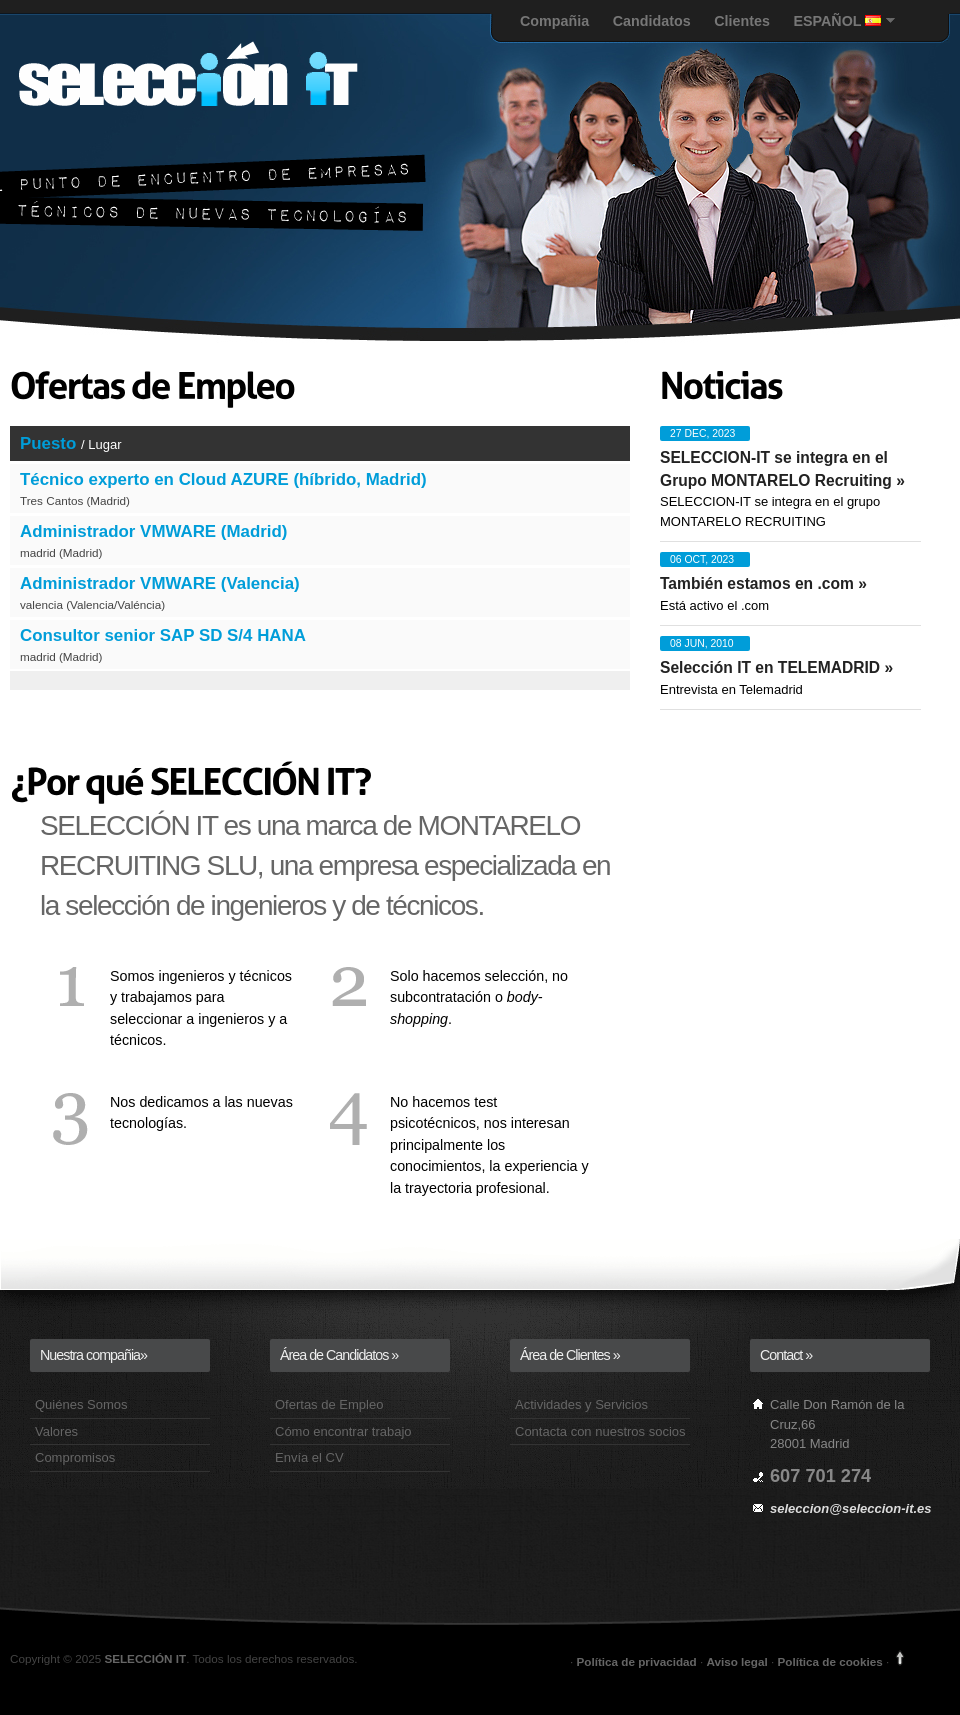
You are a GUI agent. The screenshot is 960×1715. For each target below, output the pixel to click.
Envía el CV (309, 1457)
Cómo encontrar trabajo (343, 1431)
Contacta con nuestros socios (600, 1431)
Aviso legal (736, 1661)
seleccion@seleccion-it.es (851, 1508)
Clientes (742, 21)
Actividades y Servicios (581, 1404)
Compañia (554, 21)
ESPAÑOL (837, 21)
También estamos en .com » (763, 583)
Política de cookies (829, 1661)
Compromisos (75, 1457)
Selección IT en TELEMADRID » (776, 667)
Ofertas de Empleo (329, 1404)
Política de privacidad (638, 1661)
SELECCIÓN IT (145, 1658)
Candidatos (652, 21)
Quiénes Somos (81, 1404)
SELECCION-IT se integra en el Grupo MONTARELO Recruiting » (782, 469)
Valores (56, 1431)
